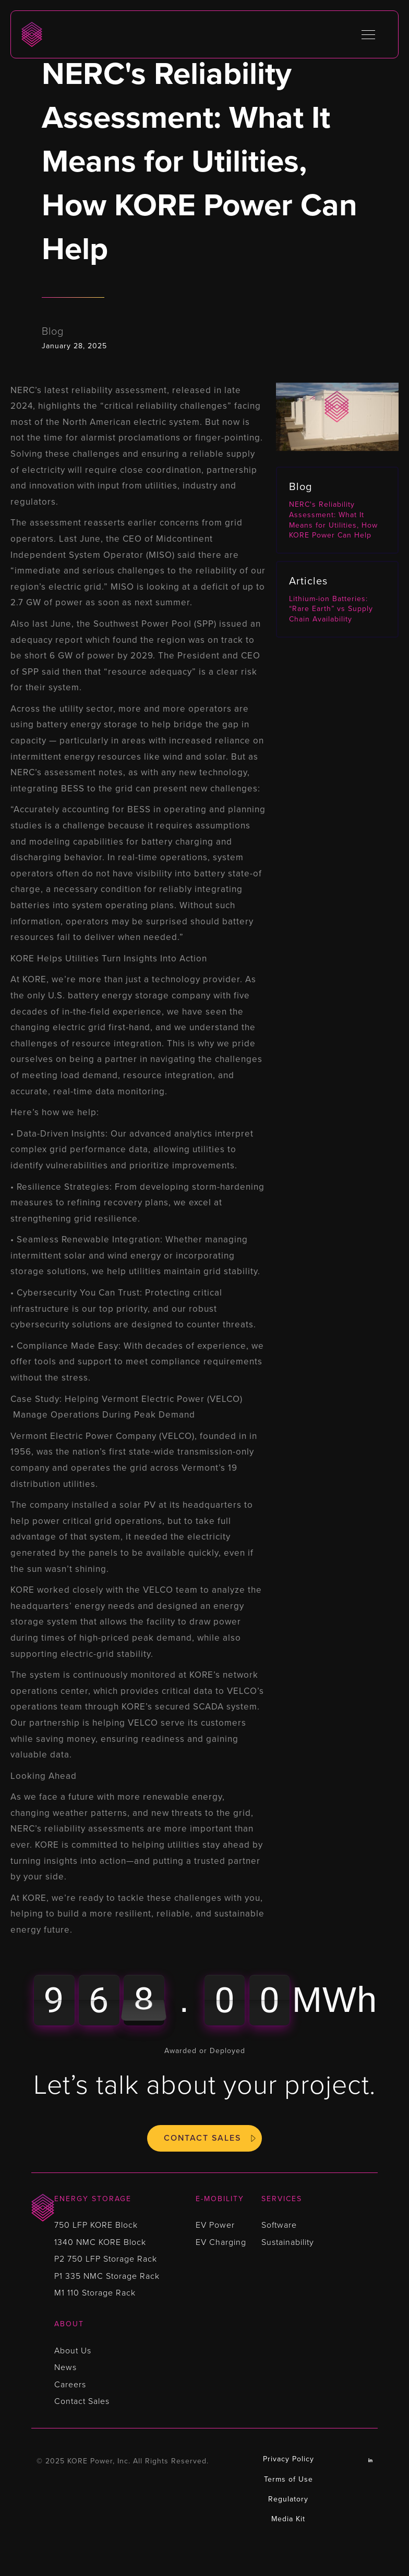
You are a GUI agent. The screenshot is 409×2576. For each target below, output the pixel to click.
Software (279, 2225)
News (65, 2367)
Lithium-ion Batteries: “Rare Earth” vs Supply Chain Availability (331, 609)
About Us (72, 2351)
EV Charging (221, 2242)
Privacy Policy (288, 2459)
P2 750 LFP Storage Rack (105, 2259)
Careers (70, 2384)
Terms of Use (288, 2479)
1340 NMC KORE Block (100, 2242)
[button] (368, 34)
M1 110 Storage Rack (95, 2293)
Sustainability (287, 2242)
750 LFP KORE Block (96, 2225)
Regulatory (288, 2499)
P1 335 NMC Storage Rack (107, 2276)
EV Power (215, 2225)
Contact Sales (202, 2138)
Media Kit (288, 2518)
